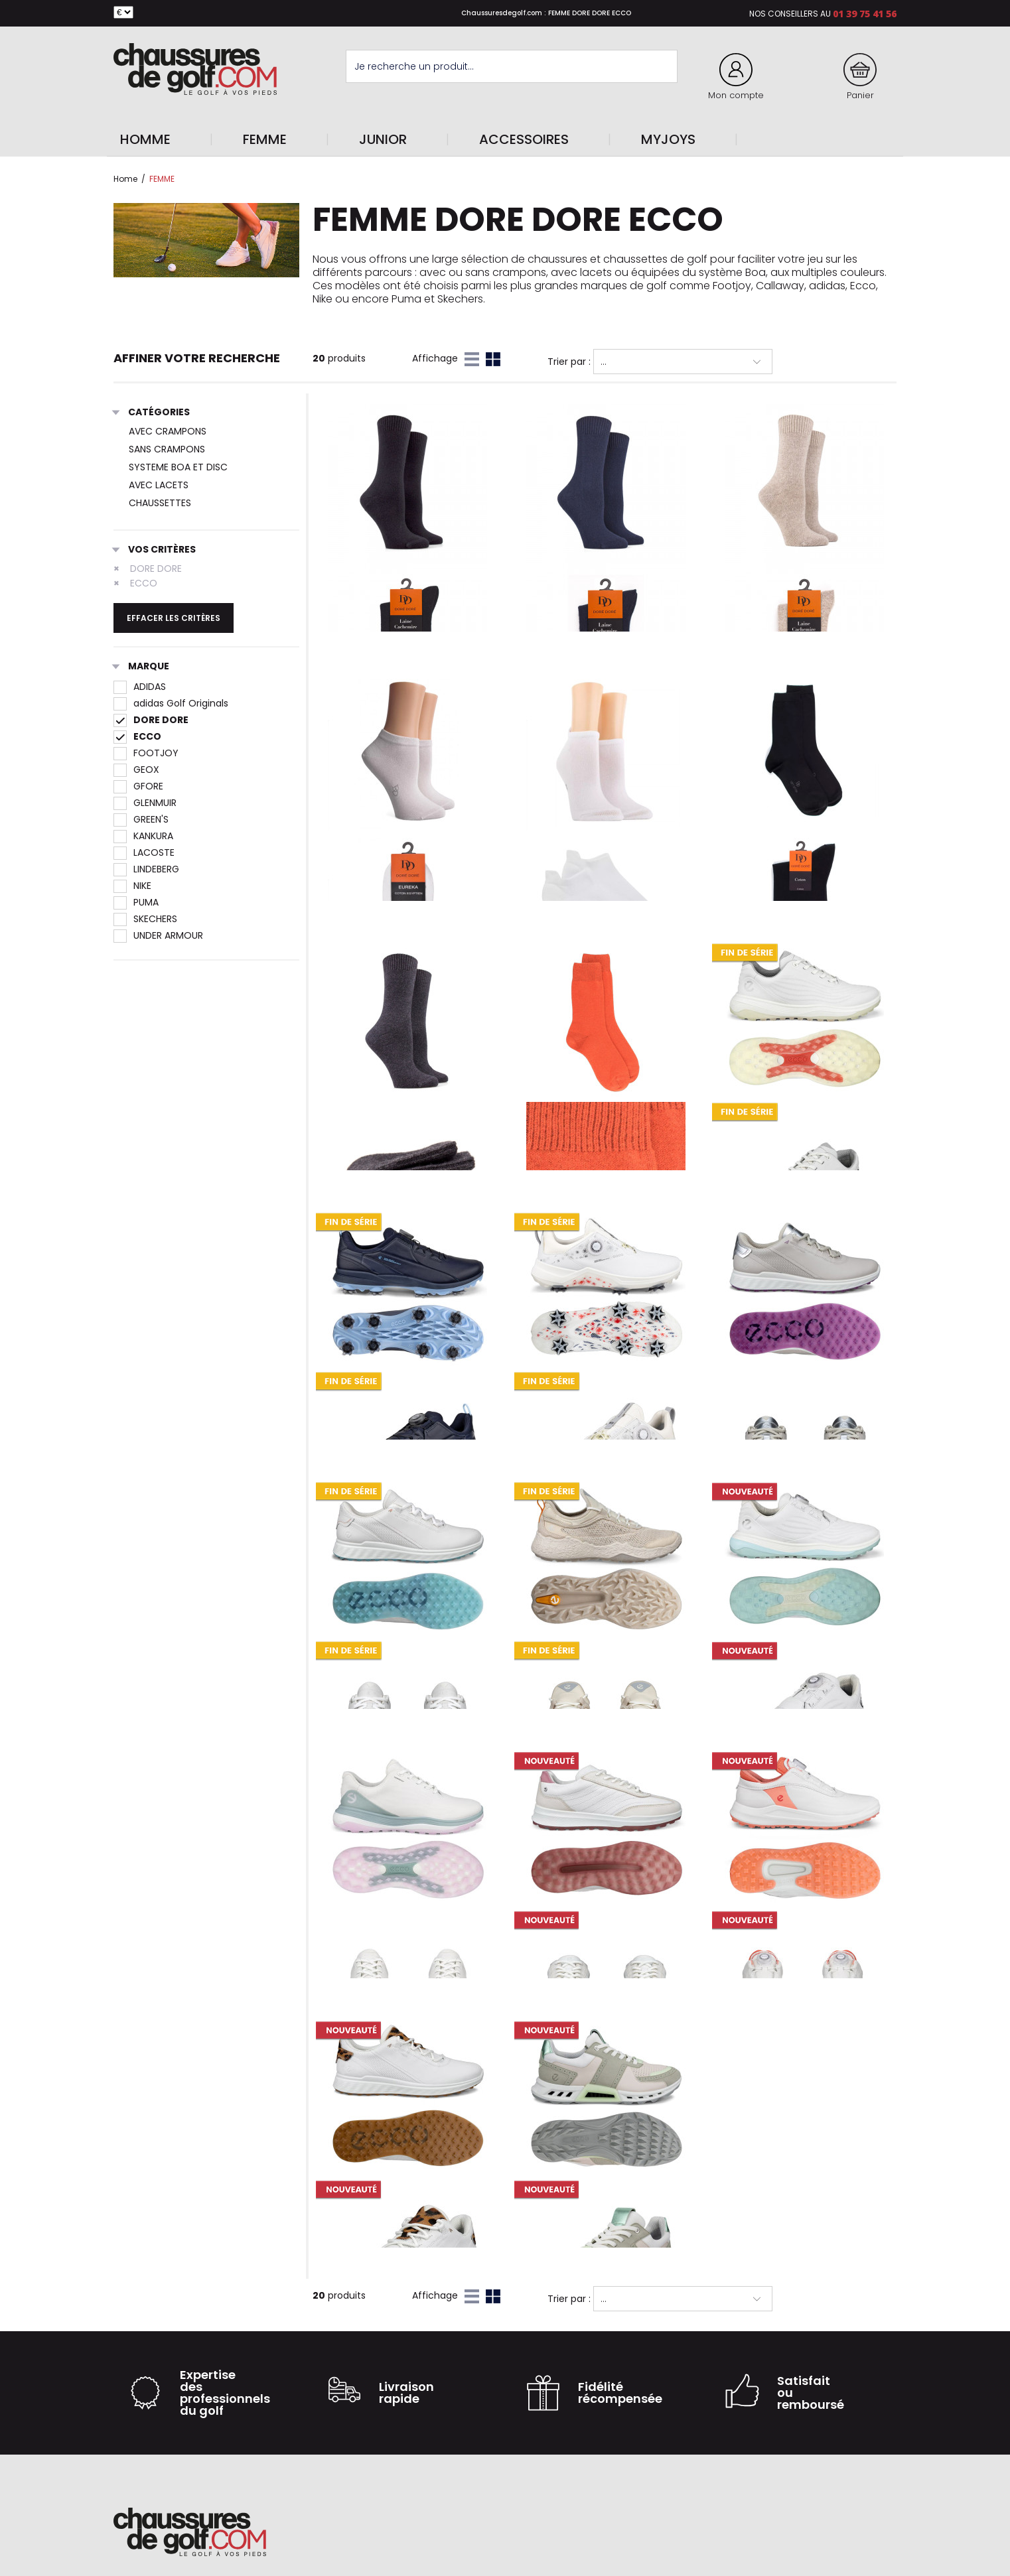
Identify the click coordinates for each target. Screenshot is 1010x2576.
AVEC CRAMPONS (167, 431)
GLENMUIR (145, 803)
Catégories (151, 413)
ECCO (135, 583)
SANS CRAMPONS (167, 449)
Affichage (435, 358)
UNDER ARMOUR (158, 935)
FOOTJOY (146, 753)
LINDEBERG (146, 869)
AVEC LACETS (158, 485)
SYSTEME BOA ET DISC (178, 467)
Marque (141, 667)
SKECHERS (145, 919)
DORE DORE (147, 568)
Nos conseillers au (790, 13)
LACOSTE (144, 852)
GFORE (138, 786)
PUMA (136, 902)
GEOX (136, 770)
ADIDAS (139, 687)
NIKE (132, 886)
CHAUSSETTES (160, 503)
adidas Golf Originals (170, 703)
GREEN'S (141, 819)
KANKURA (143, 836)
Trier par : (569, 361)
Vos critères (154, 550)
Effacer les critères (173, 618)
